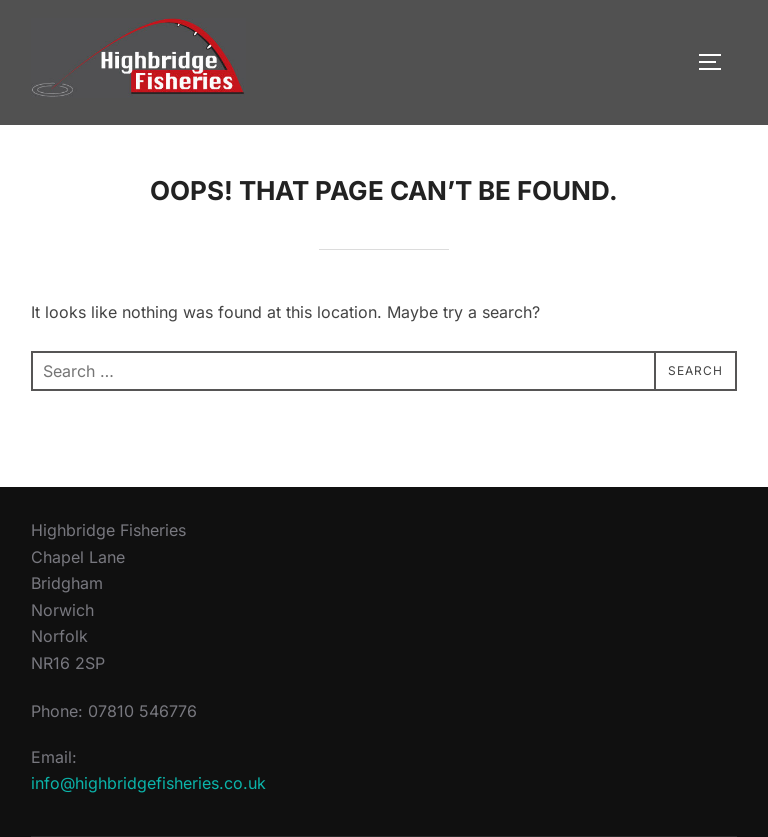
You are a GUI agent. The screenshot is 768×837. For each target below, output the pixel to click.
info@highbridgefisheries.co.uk (148, 783)
